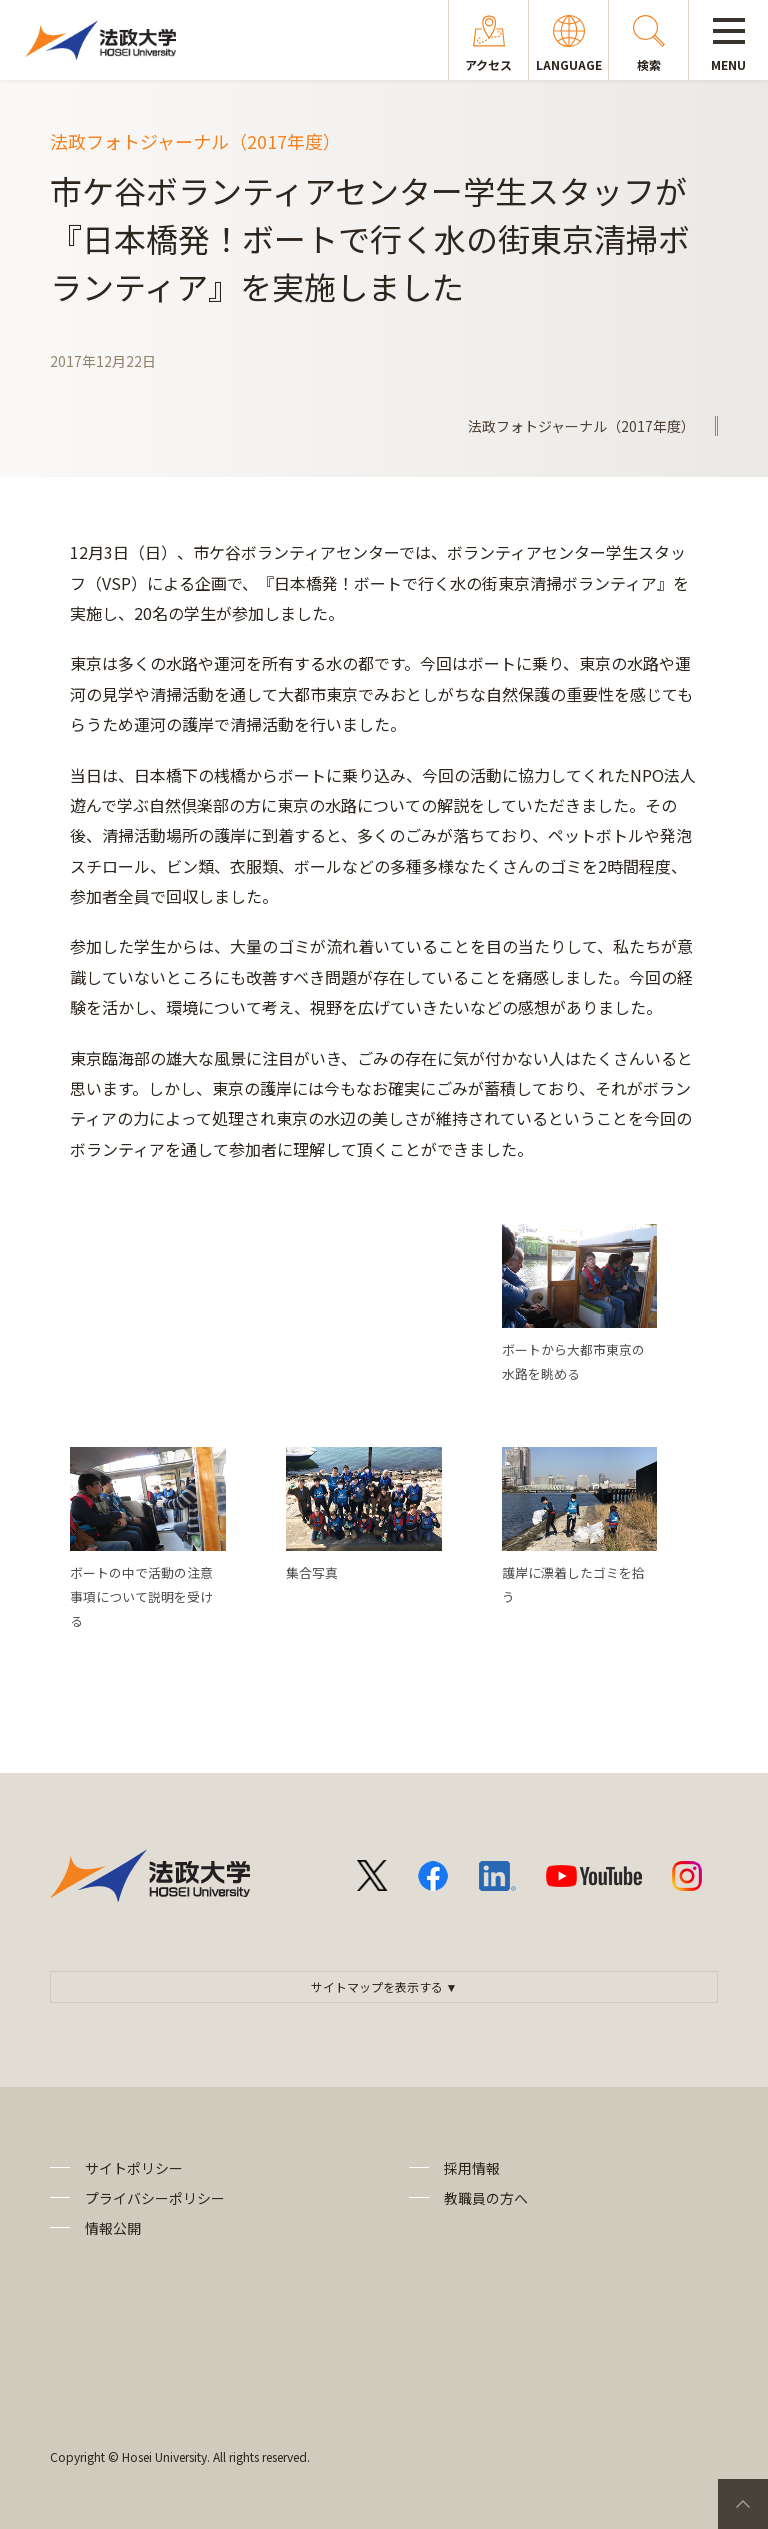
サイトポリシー (134, 2168)
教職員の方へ (486, 2198)
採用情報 (472, 2168)
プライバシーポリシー (155, 2198)
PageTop (743, 2504)
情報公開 (113, 2228)
